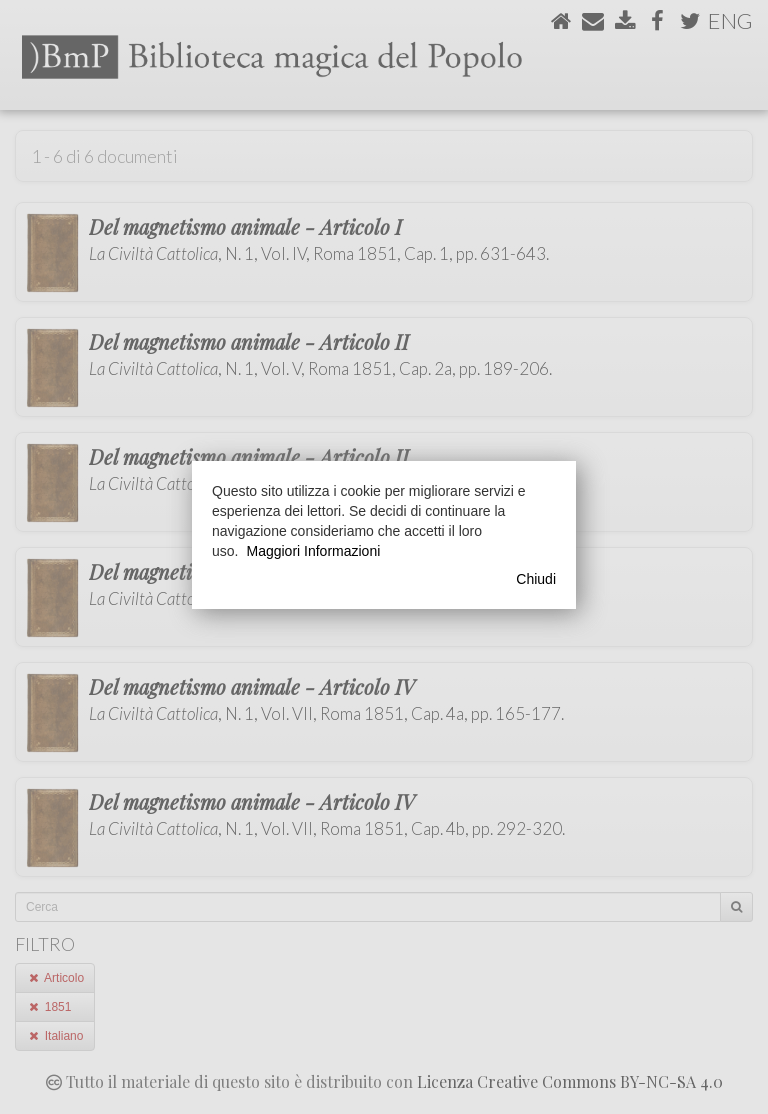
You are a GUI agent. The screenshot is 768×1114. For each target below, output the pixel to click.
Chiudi (536, 579)
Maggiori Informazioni (313, 551)
